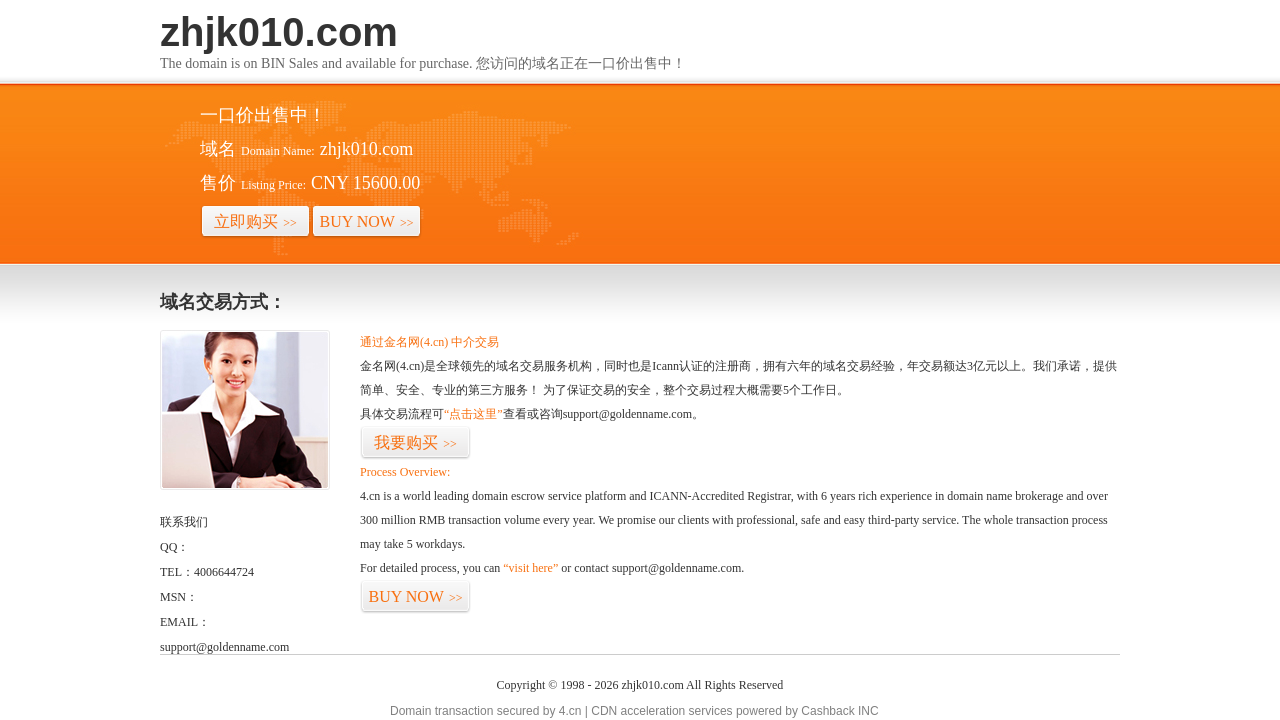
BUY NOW (367, 221)
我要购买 (415, 442)
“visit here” (530, 568)
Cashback (827, 711)
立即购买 (255, 221)
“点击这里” (473, 414)
